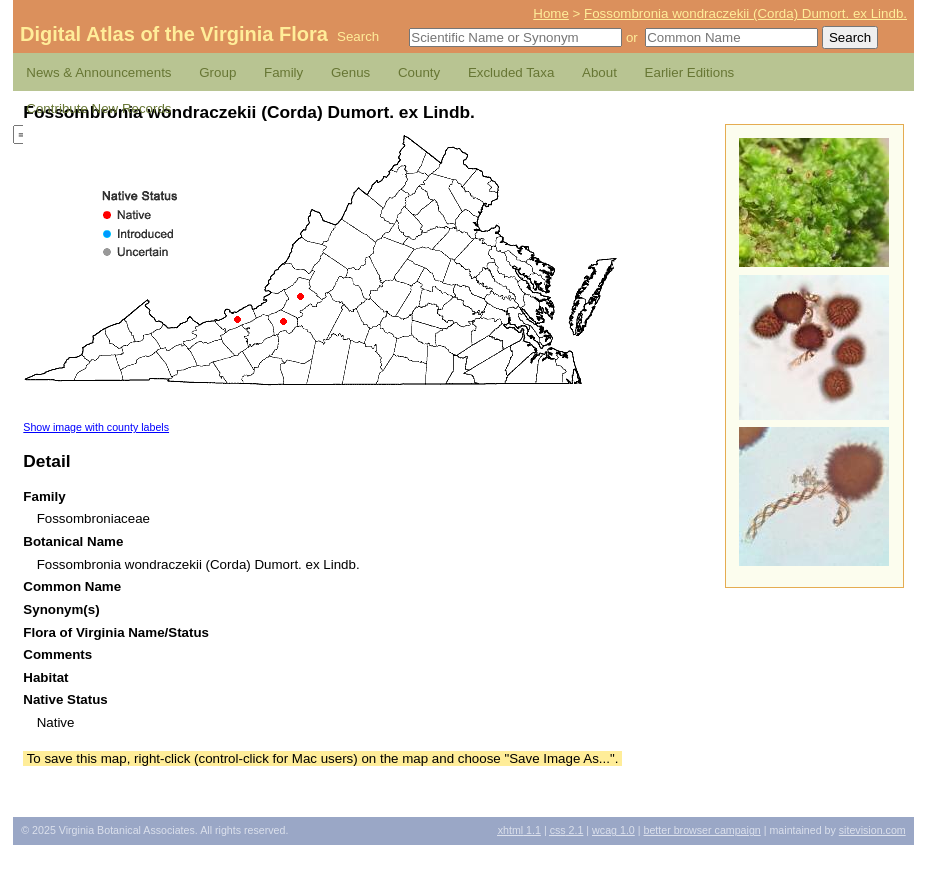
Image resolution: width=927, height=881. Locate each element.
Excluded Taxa (511, 72)
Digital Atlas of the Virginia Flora (174, 34)
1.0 (613, 830)
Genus (350, 72)
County (419, 72)
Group (217, 72)
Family (283, 72)
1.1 (519, 830)
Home (551, 13)
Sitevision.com (872, 830)
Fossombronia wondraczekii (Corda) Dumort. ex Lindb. (745, 13)
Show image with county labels (96, 427)
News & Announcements (98, 72)
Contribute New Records (98, 108)
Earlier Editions (690, 72)
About (599, 72)
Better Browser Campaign (701, 830)
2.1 (567, 830)
